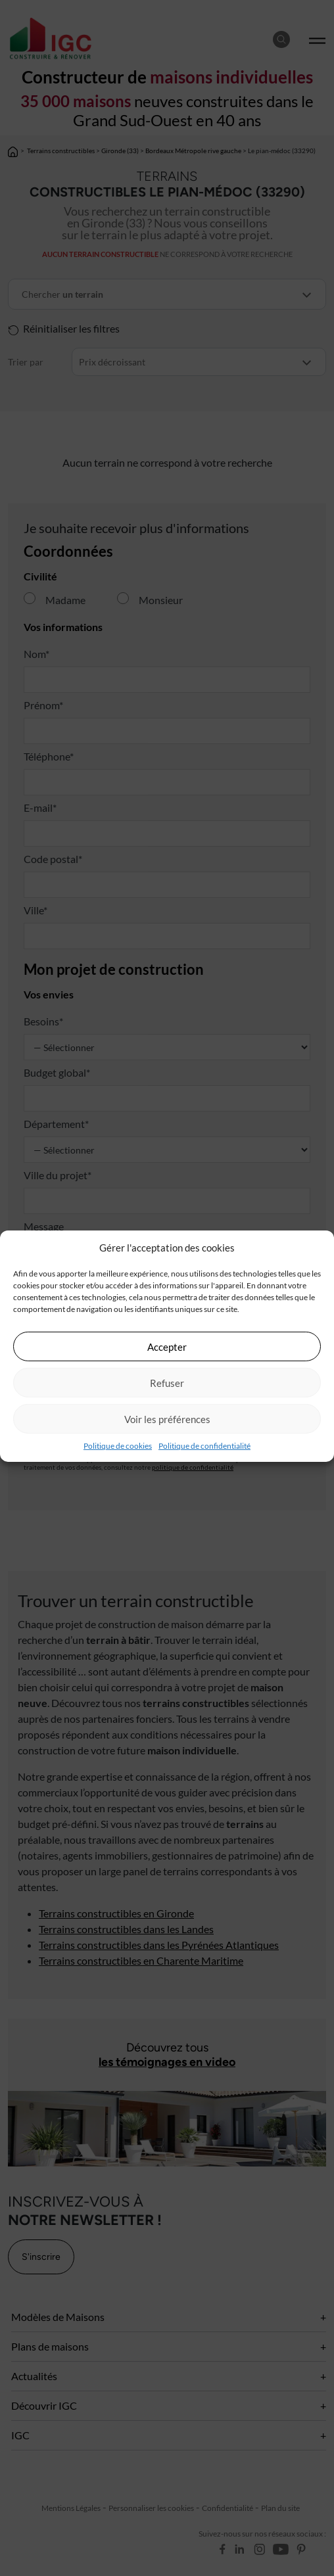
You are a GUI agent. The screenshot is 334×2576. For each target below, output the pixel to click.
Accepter (167, 1346)
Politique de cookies (118, 1446)
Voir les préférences (167, 1418)
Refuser (167, 1382)
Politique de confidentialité (204, 1446)
